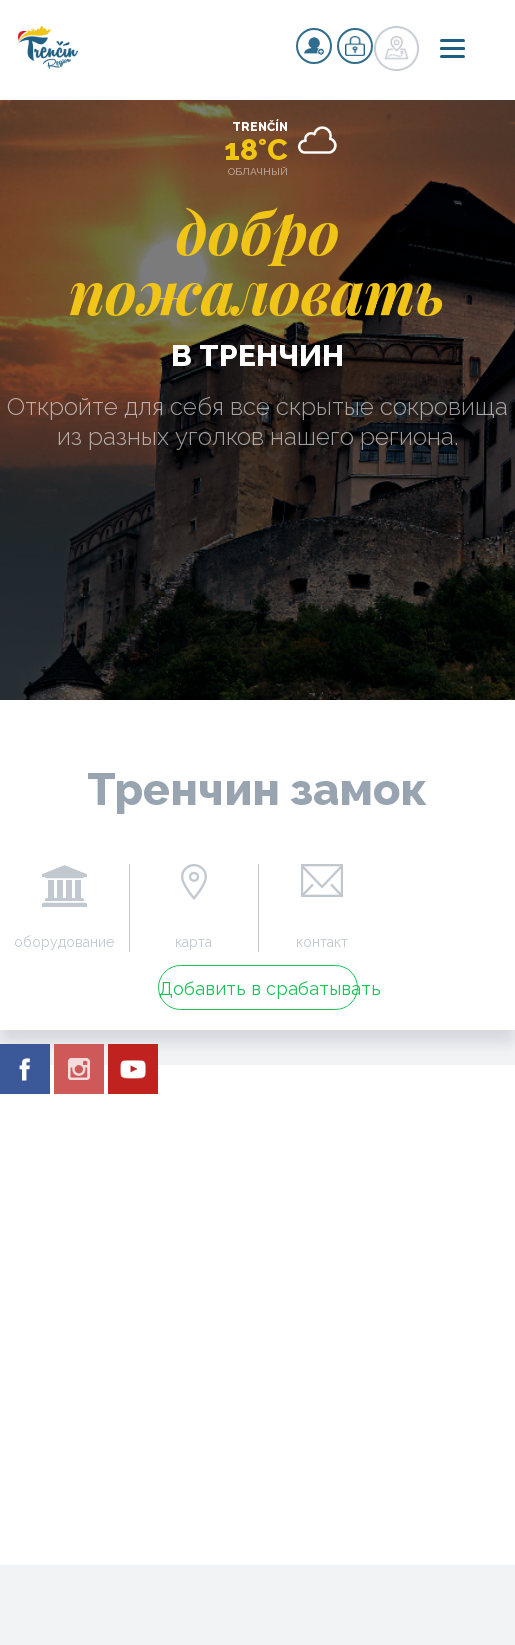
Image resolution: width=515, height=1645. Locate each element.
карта (193, 942)
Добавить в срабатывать (258, 988)
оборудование (64, 942)
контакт (322, 942)
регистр (314, 46)
